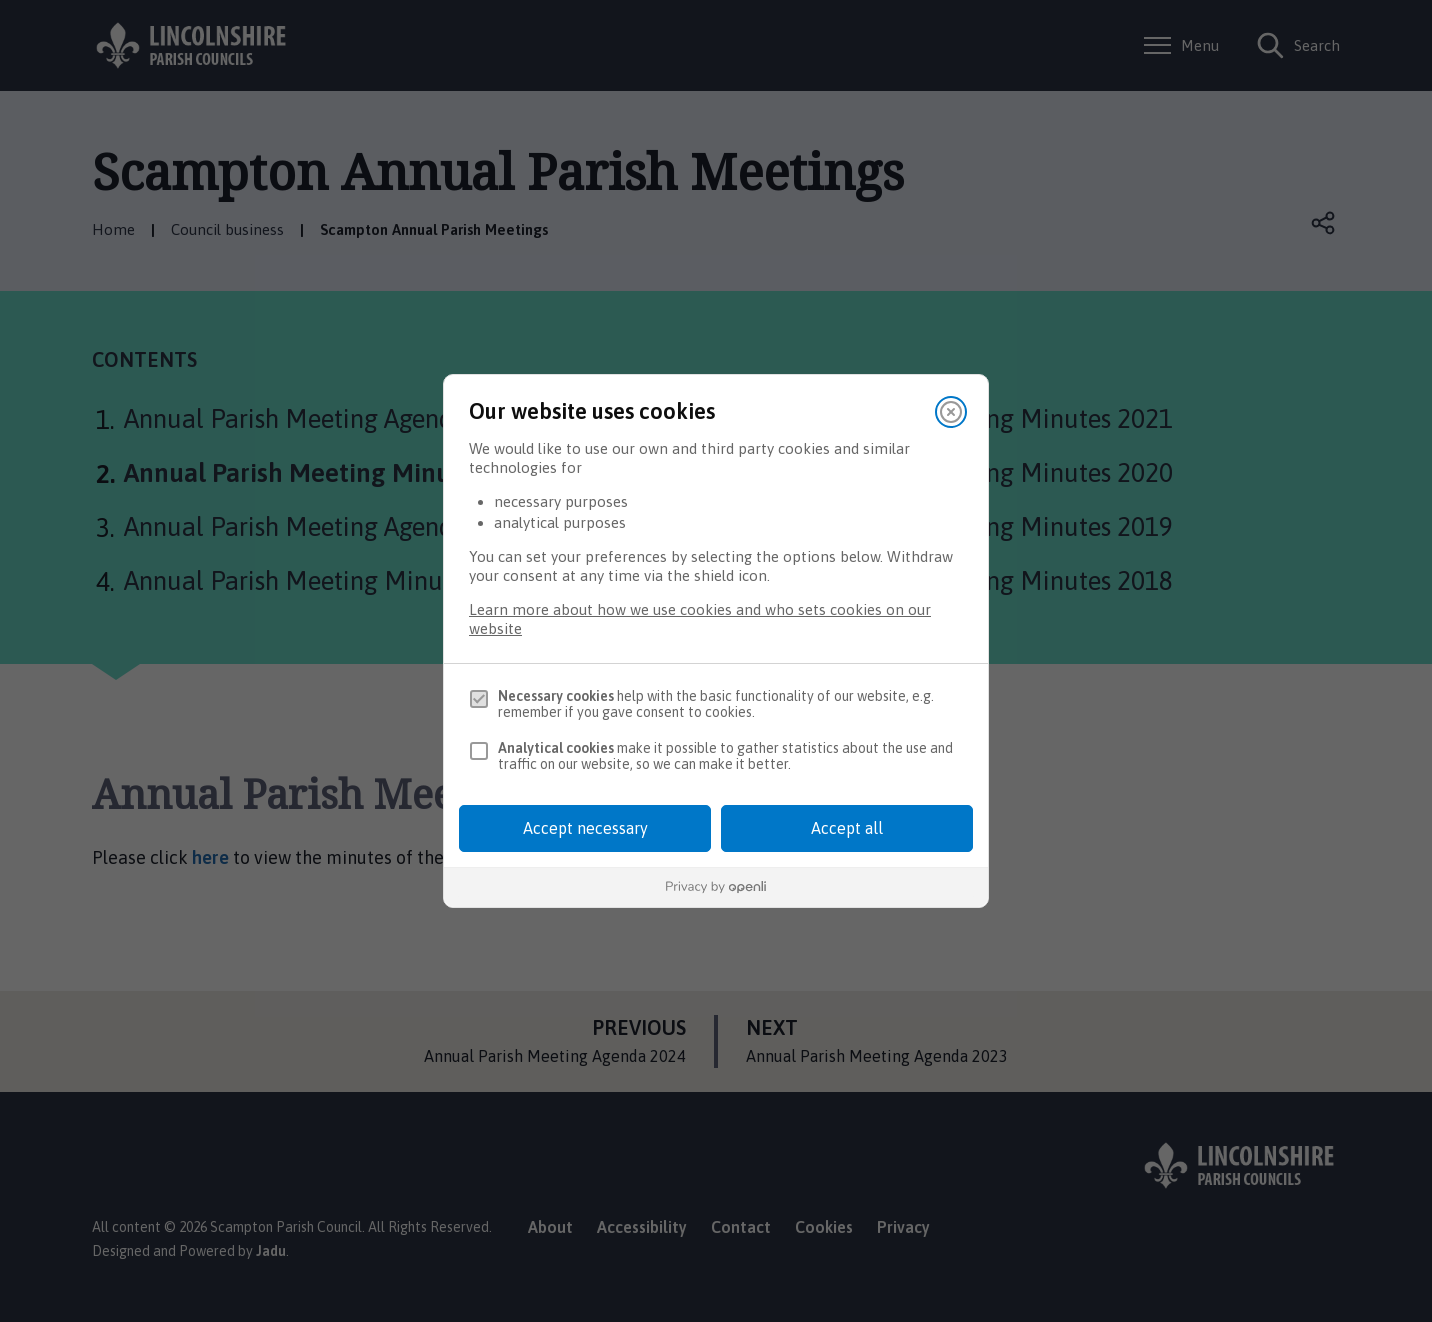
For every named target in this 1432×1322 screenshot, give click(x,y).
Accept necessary (585, 828)
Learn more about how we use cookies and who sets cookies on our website (700, 619)
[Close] (951, 412)
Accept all (847, 828)
